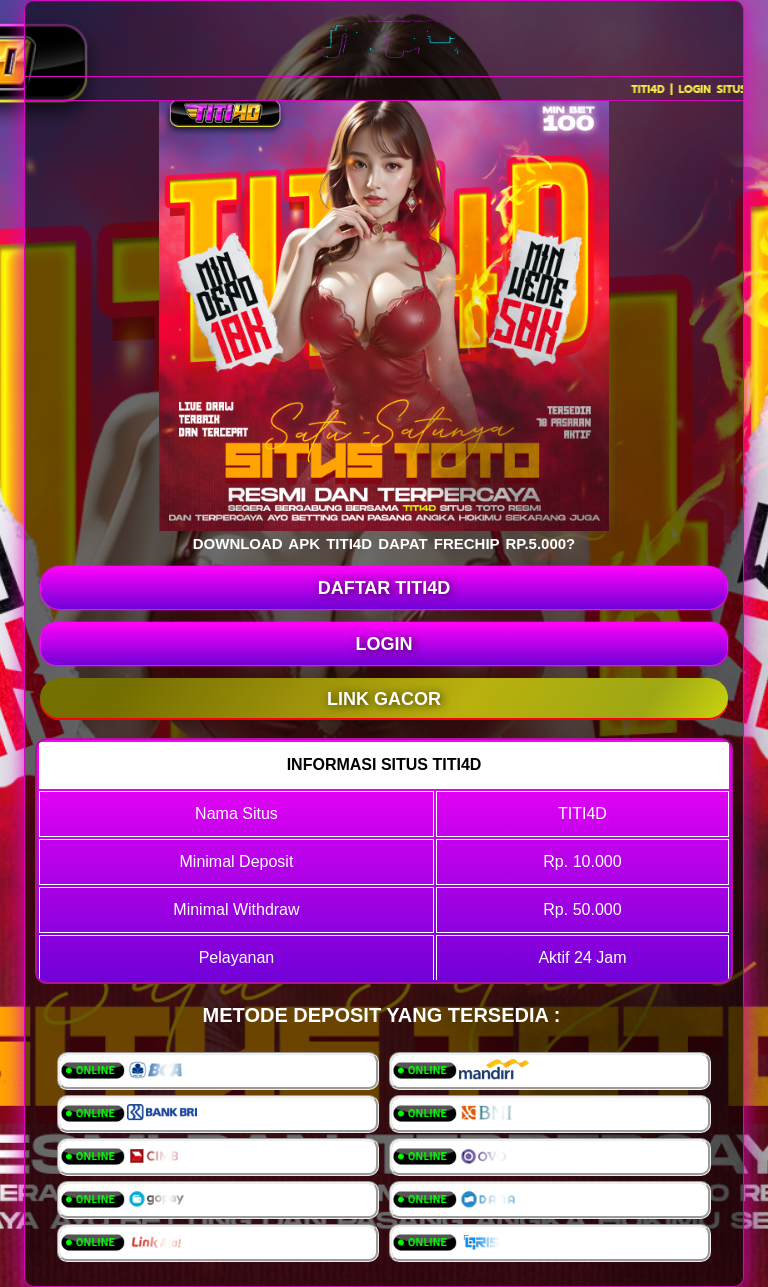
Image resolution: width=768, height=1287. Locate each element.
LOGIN (384, 644)
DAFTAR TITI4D (384, 588)
